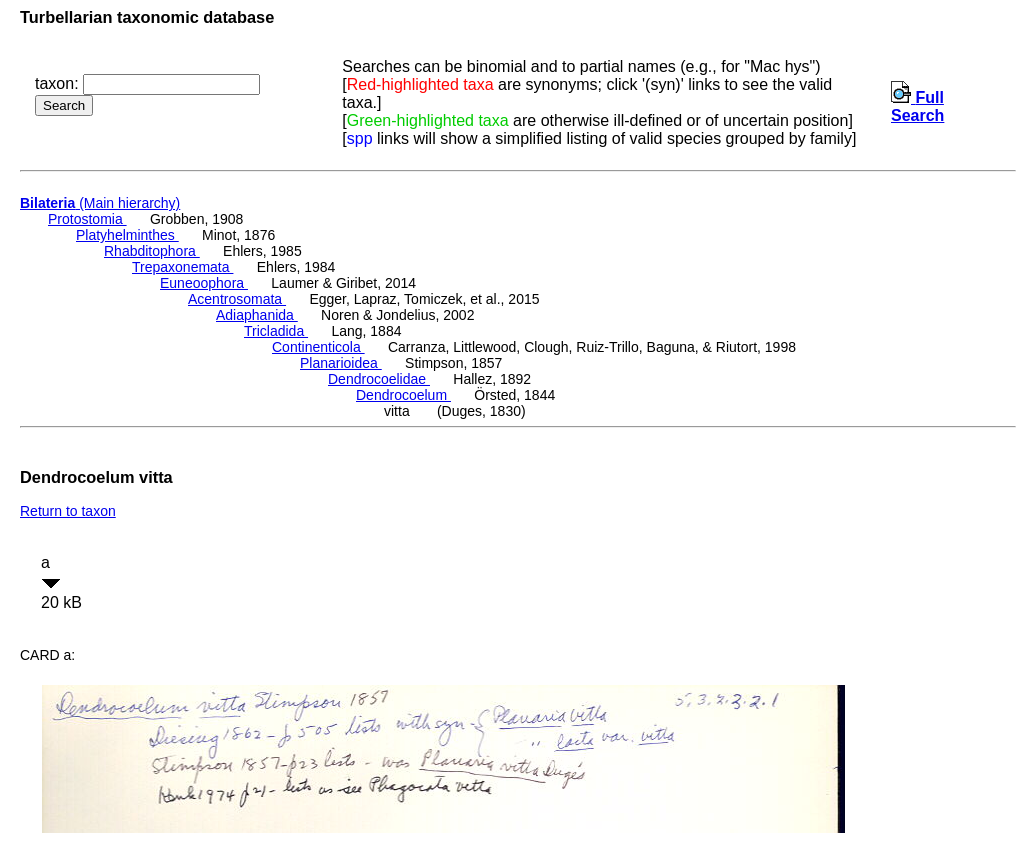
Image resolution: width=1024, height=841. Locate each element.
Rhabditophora (152, 251)
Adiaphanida (257, 315)
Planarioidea (341, 363)
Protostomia (87, 219)
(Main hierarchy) (100, 203)
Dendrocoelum (403, 395)
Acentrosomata (237, 299)
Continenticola (318, 347)
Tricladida (276, 331)
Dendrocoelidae (379, 379)
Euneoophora (204, 283)
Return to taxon (68, 511)
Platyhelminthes (127, 235)
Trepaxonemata (182, 267)
